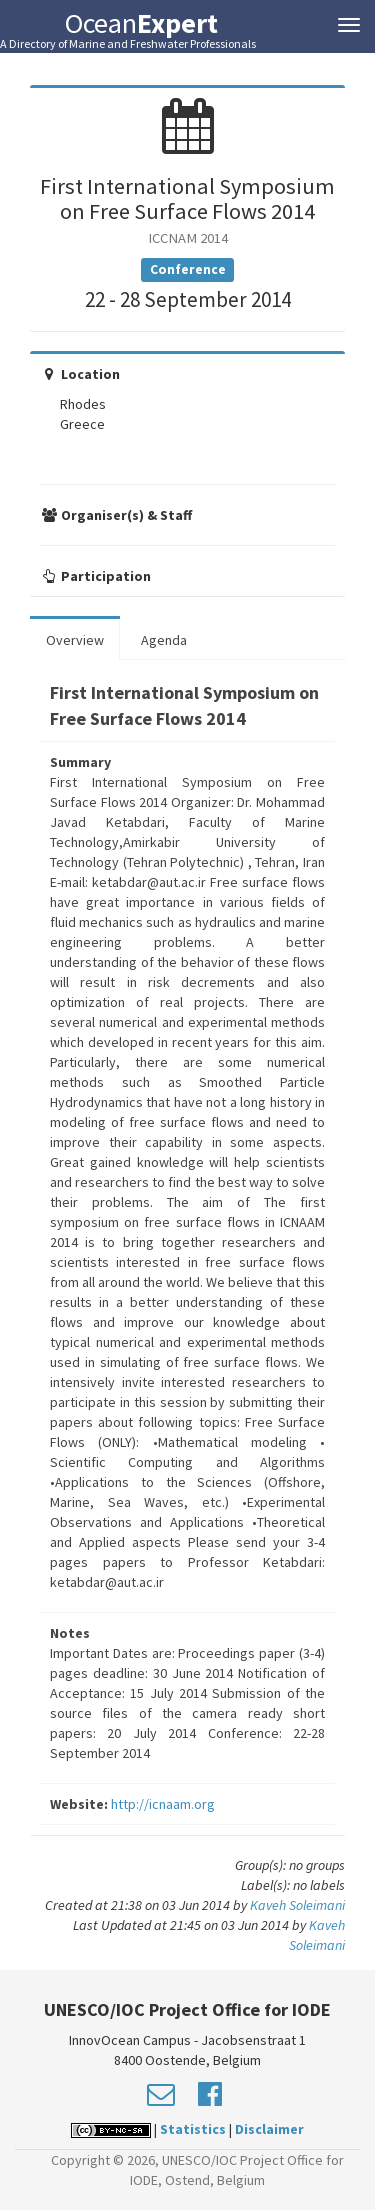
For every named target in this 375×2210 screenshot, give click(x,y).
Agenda (164, 640)
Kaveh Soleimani (297, 1905)
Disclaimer (269, 2129)
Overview (75, 640)
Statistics (193, 2129)
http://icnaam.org (163, 1804)
